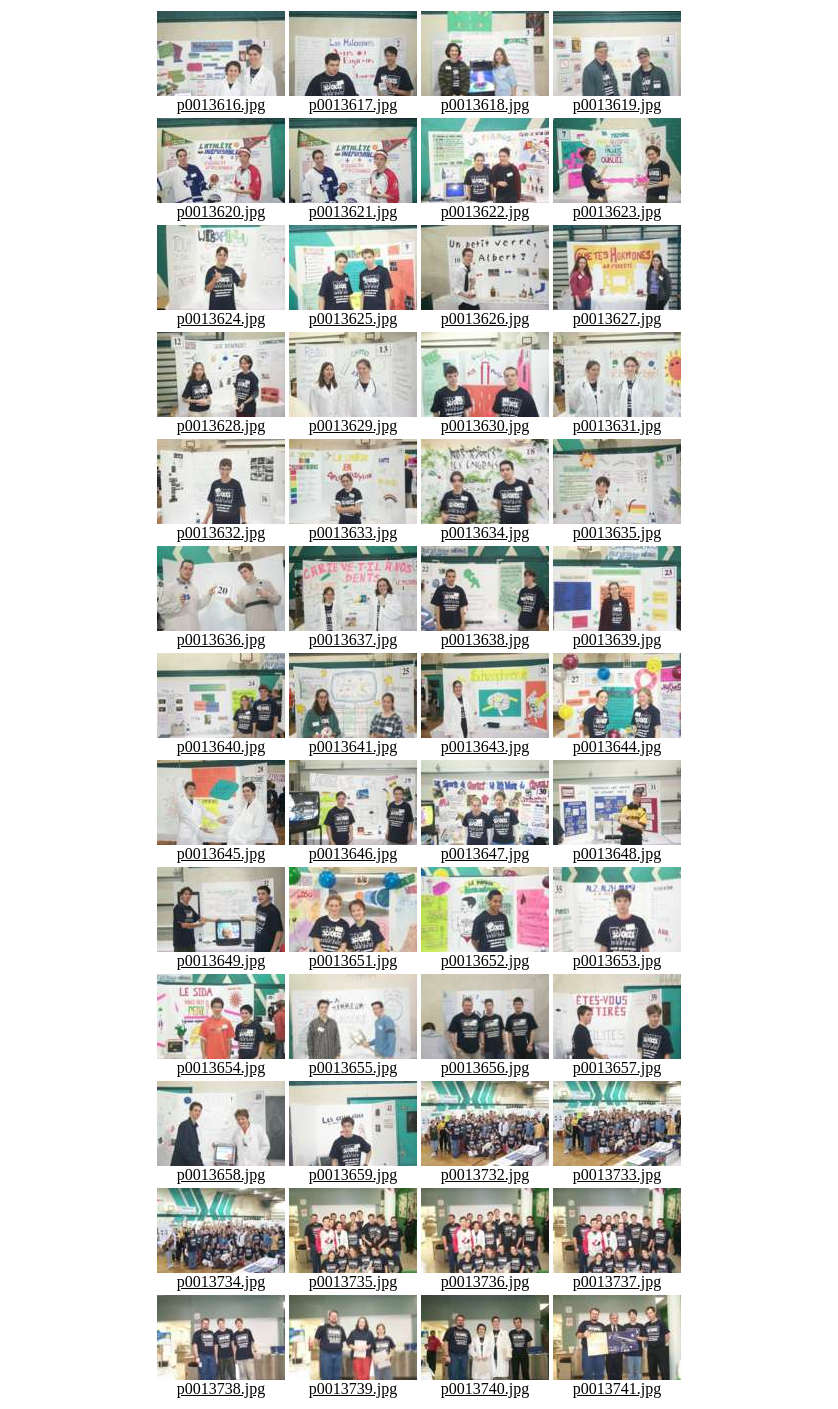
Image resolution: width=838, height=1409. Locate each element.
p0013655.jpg (353, 1060)
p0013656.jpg (485, 1060)
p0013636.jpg (221, 632)
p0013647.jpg (485, 846)
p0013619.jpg (617, 97)
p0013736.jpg (485, 1274)
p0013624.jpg (221, 311)
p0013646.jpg (353, 846)
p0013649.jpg (221, 953)
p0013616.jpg (221, 97)
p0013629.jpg (353, 418)
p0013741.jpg (617, 1381)
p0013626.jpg (485, 311)
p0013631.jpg (617, 418)
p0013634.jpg (485, 525)
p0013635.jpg (617, 525)
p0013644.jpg (617, 739)
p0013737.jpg (617, 1274)
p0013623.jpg (617, 204)
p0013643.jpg (485, 739)
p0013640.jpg (221, 739)
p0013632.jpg (221, 525)
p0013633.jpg (353, 525)
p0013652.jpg (485, 953)
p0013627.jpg (617, 311)
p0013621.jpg (353, 204)
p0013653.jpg (617, 953)
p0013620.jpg (221, 204)
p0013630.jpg (485, 418)
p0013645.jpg (221, 846)
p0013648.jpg (617, 846)
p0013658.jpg (221, 1167)
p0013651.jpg (353, 953)
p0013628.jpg (221, 418)
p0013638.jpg (485, 632)
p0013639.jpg (617, 632)
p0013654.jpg (221, 1060)
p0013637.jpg (353, 632)
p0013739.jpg (353, 1381)
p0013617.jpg (353, 97)
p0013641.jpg (353, 739)
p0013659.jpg (353, 1167)
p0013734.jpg (221, 1274)
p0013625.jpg (353, 311)
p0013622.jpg (485, 204)
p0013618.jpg (485, 97)
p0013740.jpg (485, 1381)
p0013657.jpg (617, 1060)
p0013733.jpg (617, 1167)
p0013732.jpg (485, 1167)
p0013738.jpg (221, 1381)
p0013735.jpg (353, 1274)
